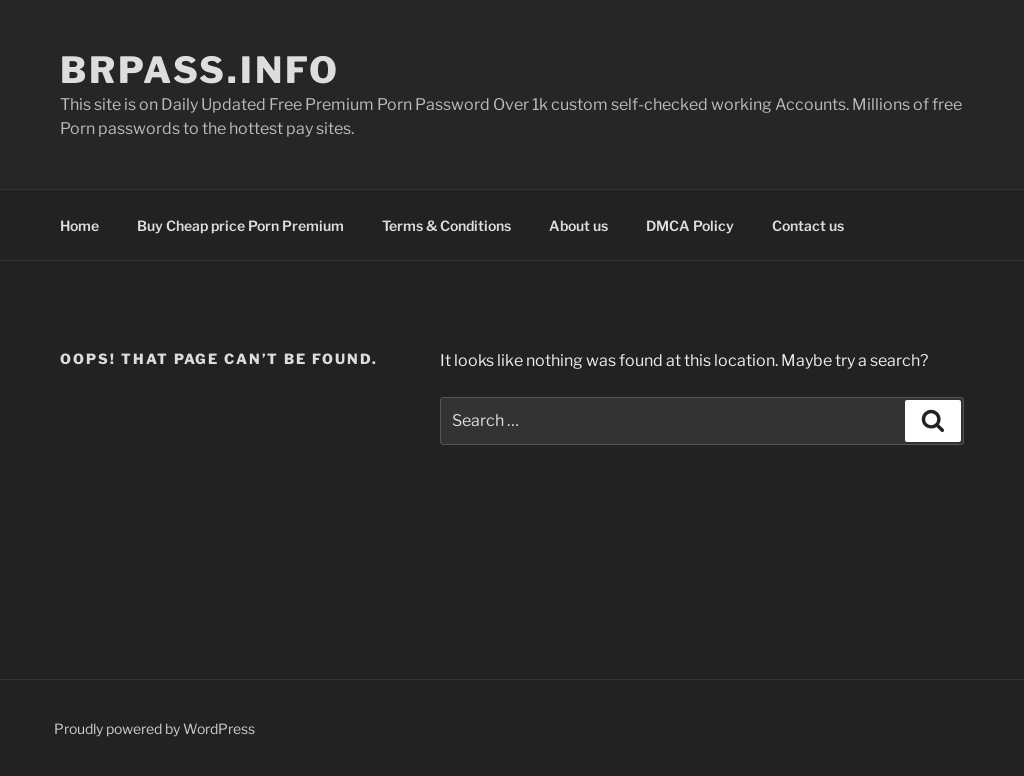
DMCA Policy (690, 225)
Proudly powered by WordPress (154, 728)
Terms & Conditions (446, 225)
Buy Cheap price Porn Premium (240, 225)
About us (578, 225)
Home (79, 225)
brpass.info (200, 70)
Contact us (808, 225)
